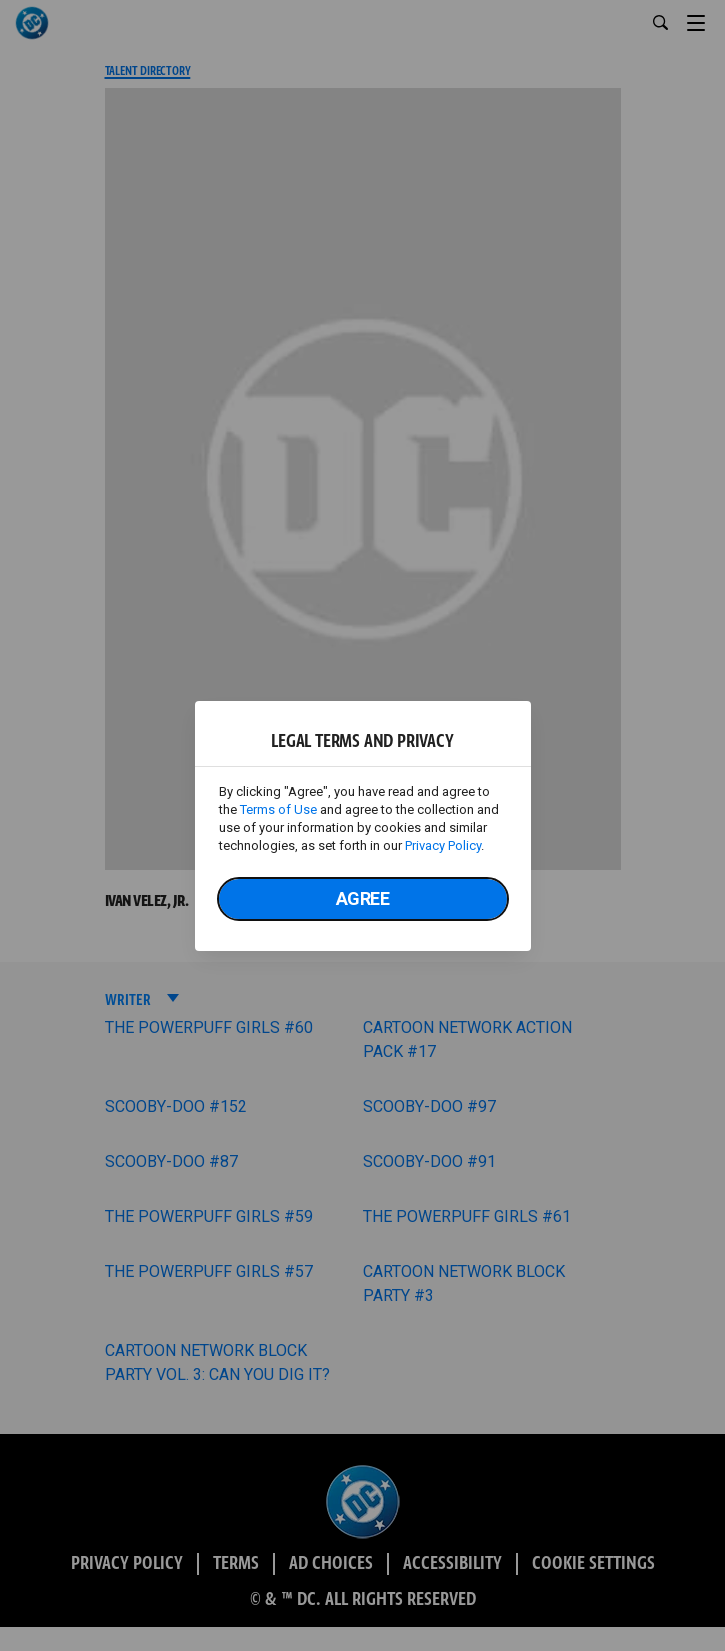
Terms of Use (278, 809)
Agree (363, 898)
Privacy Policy (443, 845)
